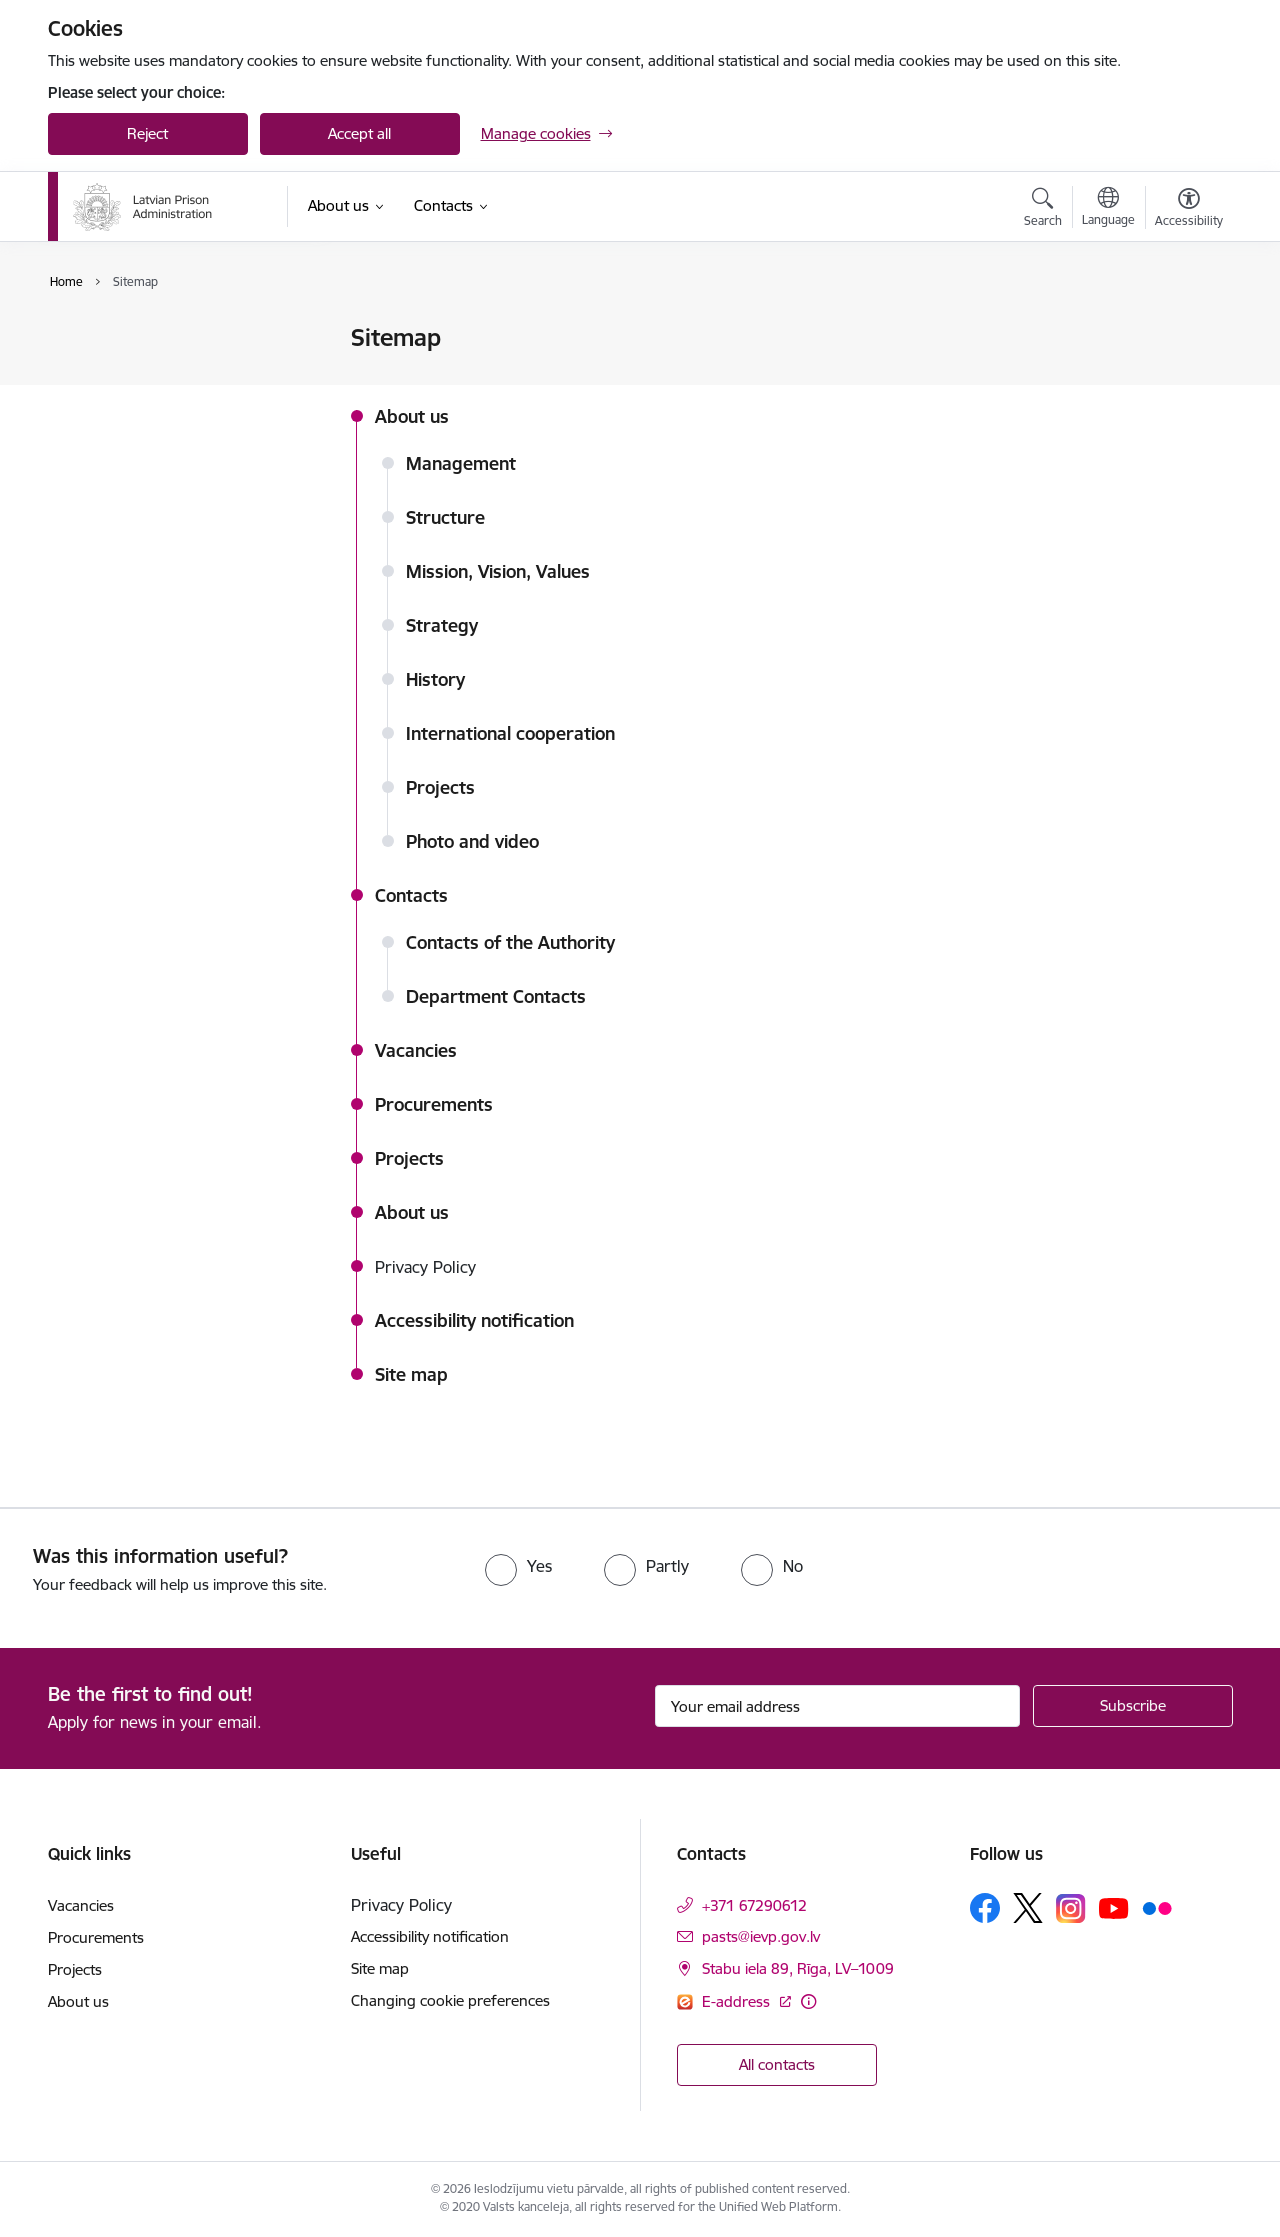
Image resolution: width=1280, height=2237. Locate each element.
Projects (440, 787)
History (435, 679)
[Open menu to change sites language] (1108, 209)
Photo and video (472, 841)
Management (461, 463)
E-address (738, 2001)
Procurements (434, 1104)
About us (412, 416)
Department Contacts (496, 996)
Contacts (411, 895)
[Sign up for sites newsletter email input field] (837, 1706)
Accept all (359, 133)
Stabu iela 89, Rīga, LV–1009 (798, 1968)
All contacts (777, 2064)
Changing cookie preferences (450, 2000)
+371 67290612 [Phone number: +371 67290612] (754, 1905)
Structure (445, 517)
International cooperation (510, 733)
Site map (98, 408)
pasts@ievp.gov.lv (761, 1936)
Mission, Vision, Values (498, 571)
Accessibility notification (148, 373)
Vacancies (416, 1050)
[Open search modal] (1043, 210)
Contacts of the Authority (510, 942)
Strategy (442, 625)
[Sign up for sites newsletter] (1133, 1706)
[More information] (808, 2001)
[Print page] (1183, 329)
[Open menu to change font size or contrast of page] (1189, 210)
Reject (147, 133)
